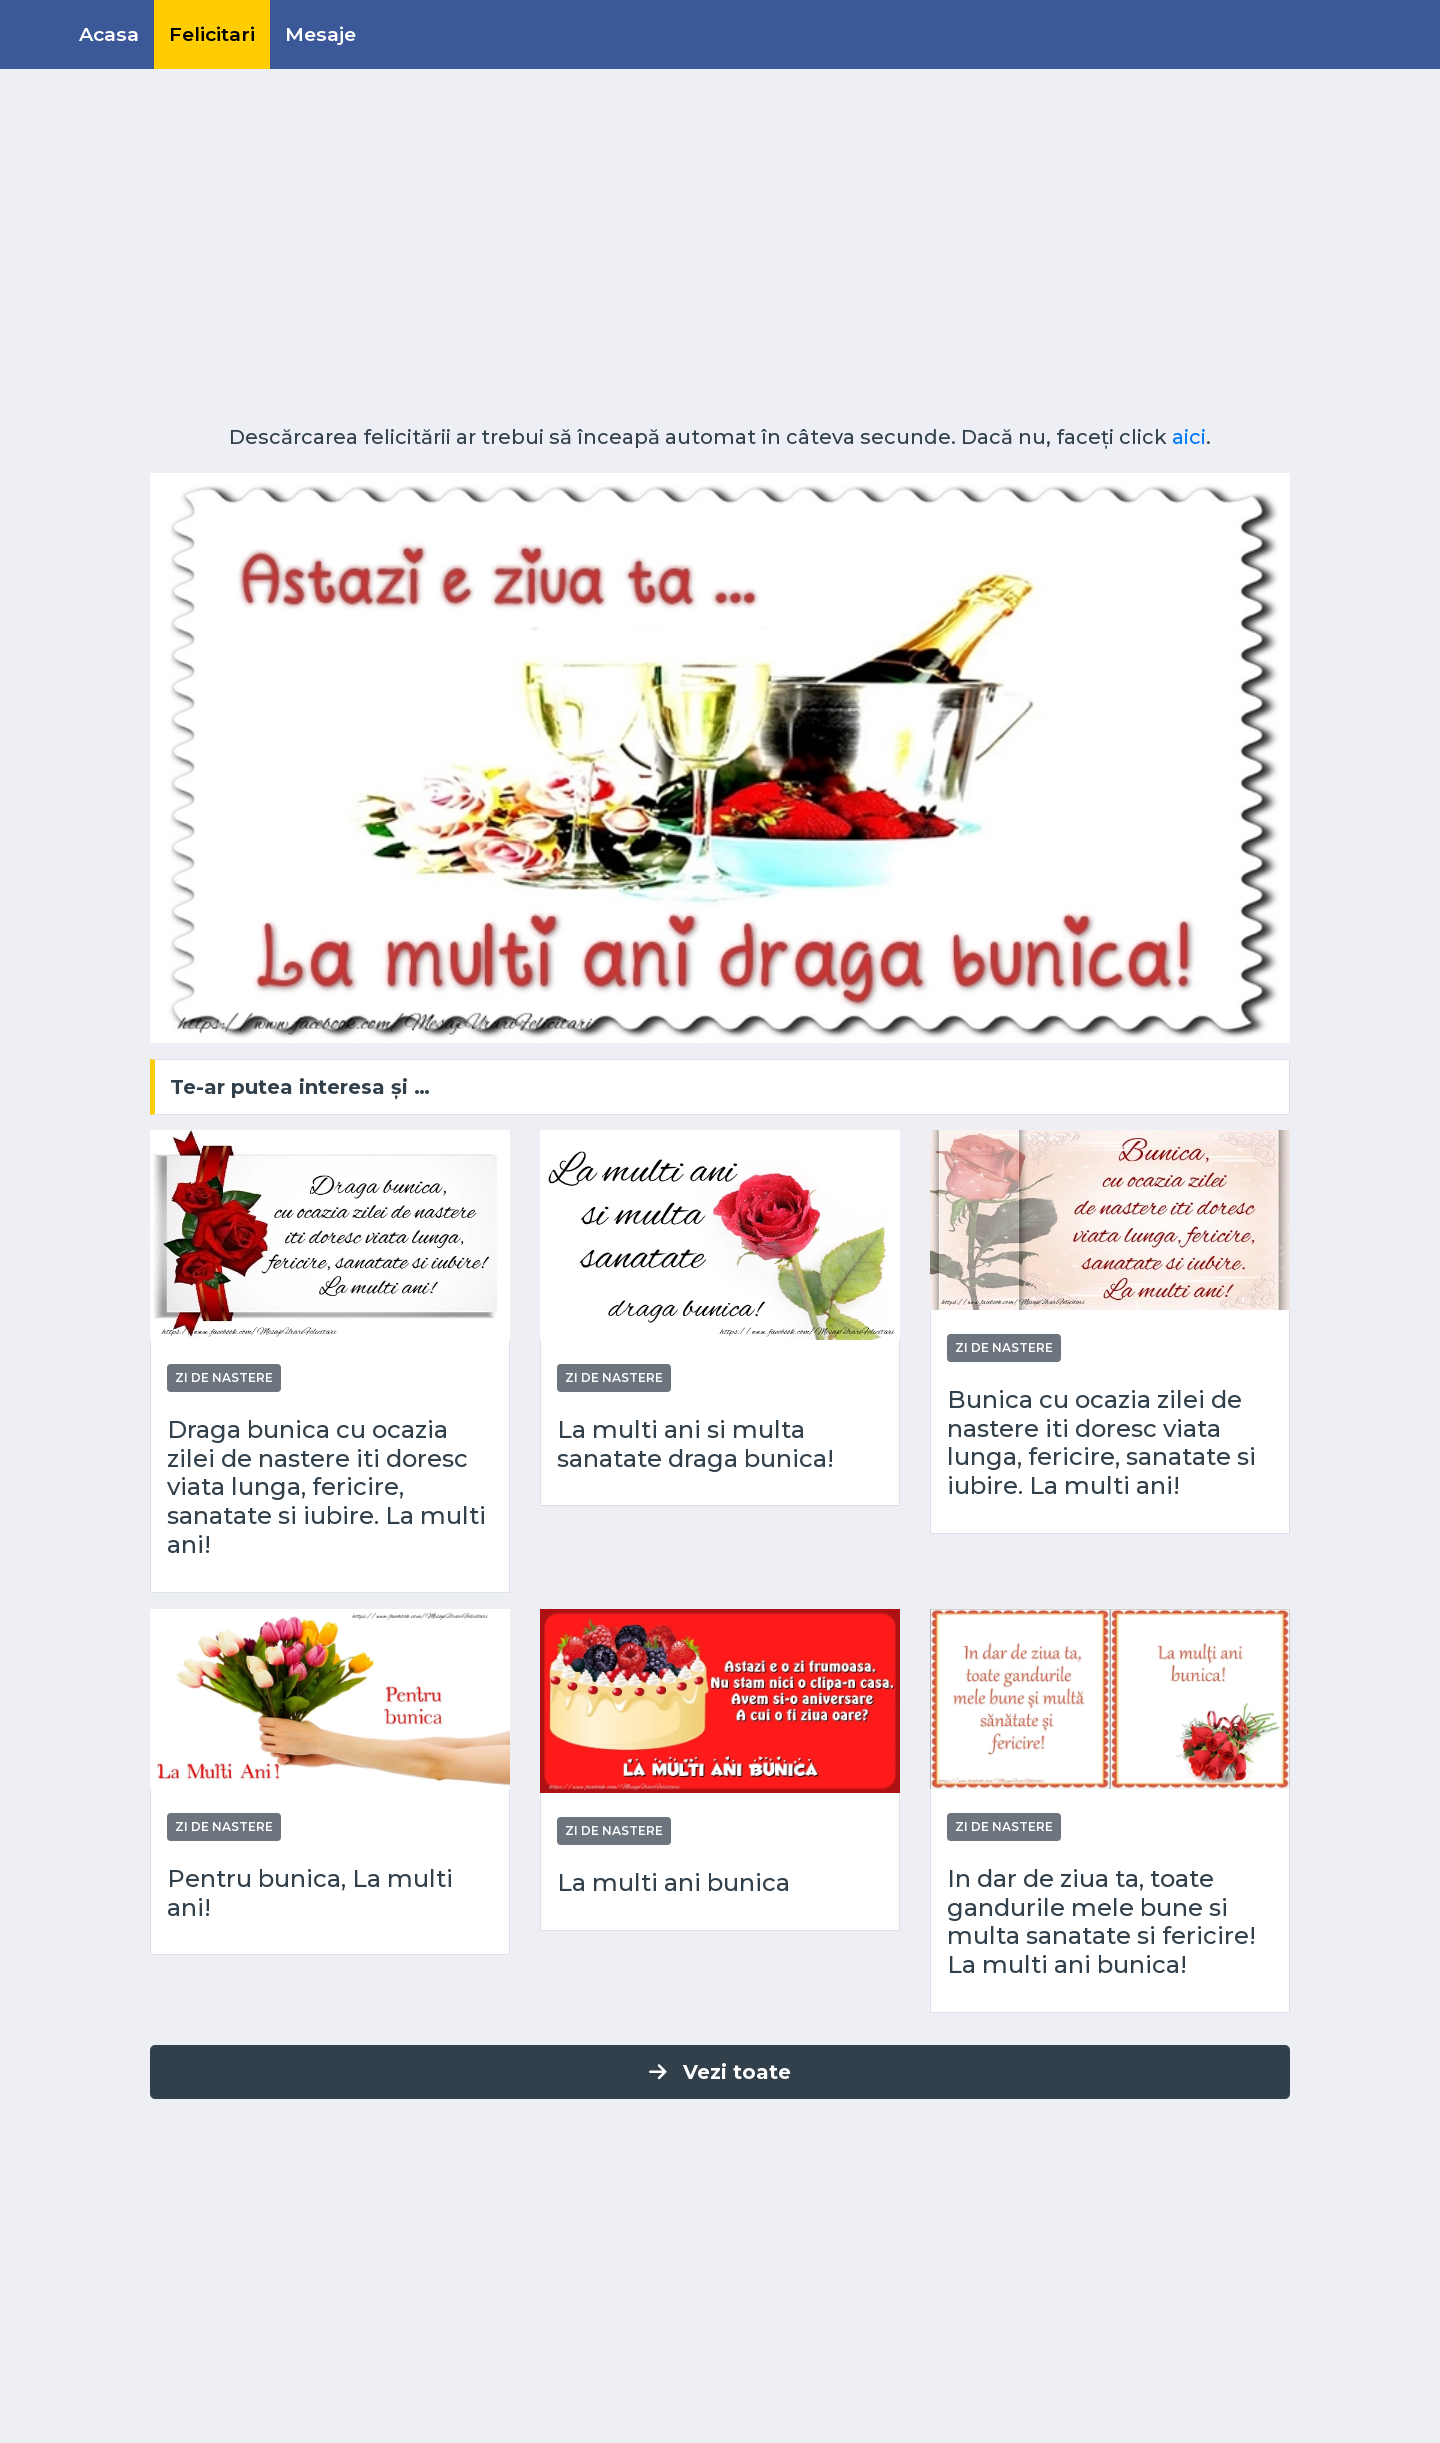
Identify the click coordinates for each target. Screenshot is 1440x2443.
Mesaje (320, 34)
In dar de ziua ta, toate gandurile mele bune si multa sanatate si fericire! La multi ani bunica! (1101, 1922)
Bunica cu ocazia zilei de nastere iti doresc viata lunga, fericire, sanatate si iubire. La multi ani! (1101, 1443)
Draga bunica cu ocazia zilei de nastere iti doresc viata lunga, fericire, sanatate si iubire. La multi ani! (326, 1487)
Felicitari (212, 34)
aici (1189, 437)
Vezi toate (720, 2072)
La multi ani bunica (673, 1883)
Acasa (109, 34)
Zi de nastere (224, 1377)
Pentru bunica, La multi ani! (310, 1893)
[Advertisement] (720, 255)
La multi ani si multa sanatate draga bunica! (695, 1444)
